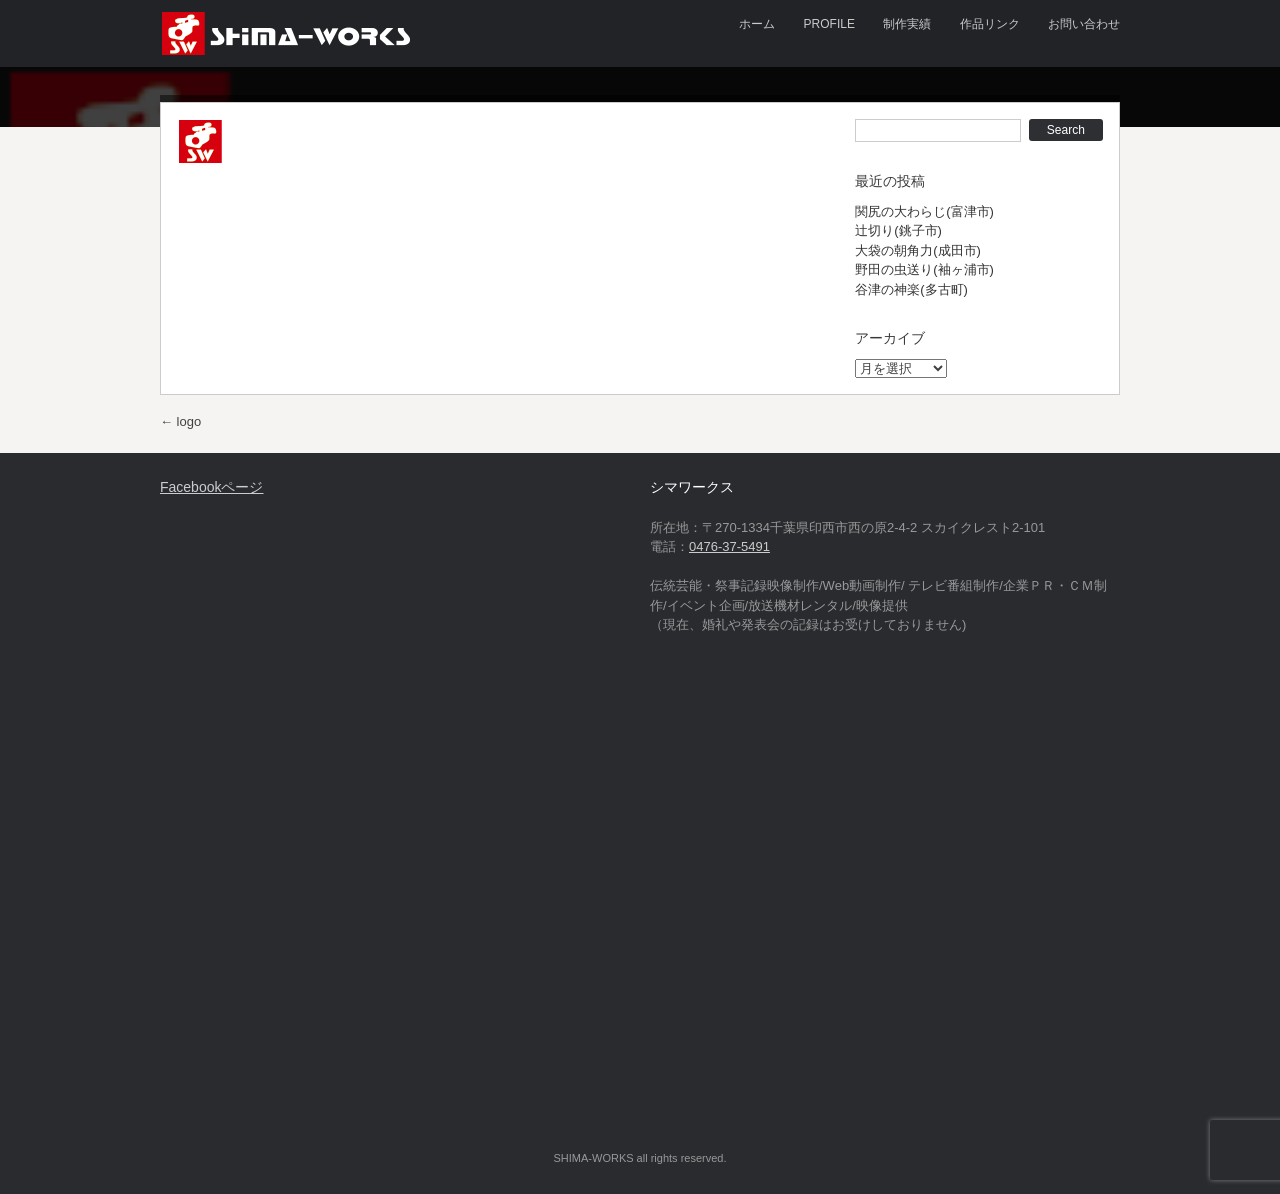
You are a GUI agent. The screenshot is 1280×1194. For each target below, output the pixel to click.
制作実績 (907, 24)
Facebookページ (211, 487)
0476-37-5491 (729, 546)
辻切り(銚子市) (898, 230)
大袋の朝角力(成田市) (918, 250)
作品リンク (990, 24)
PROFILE (829, 24)
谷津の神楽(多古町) (911, 289)
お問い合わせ (1084, 24)
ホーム (757, 24)
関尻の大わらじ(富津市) (924, 211)
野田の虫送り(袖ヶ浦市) (924, 269)
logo (180, 421)
